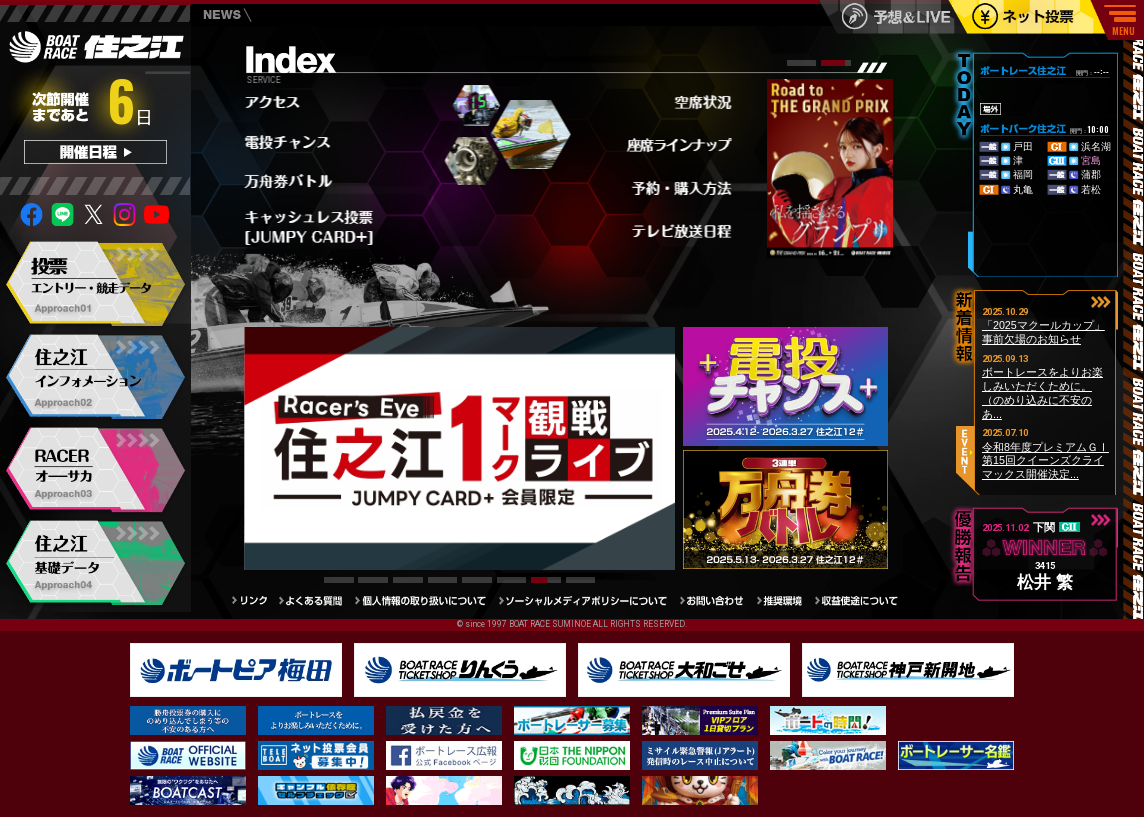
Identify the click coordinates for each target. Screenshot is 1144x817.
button (1101, 301)
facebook (32, 214)
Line (63, 214)
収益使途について (863, 601)
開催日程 (95, 152)
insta (125, 214)
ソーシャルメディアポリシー (590, 601)
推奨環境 (786, 601)
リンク (255, 601)
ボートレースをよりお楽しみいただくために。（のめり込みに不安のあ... (1042, 392)
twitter (94, 214)
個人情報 (427, 601)
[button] (802, 63)
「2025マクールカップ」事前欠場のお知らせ (1043, 332)
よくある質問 (317, 601)
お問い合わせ (718, 601)
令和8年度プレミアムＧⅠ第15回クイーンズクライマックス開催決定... (1045, 460)
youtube (157, 214)
